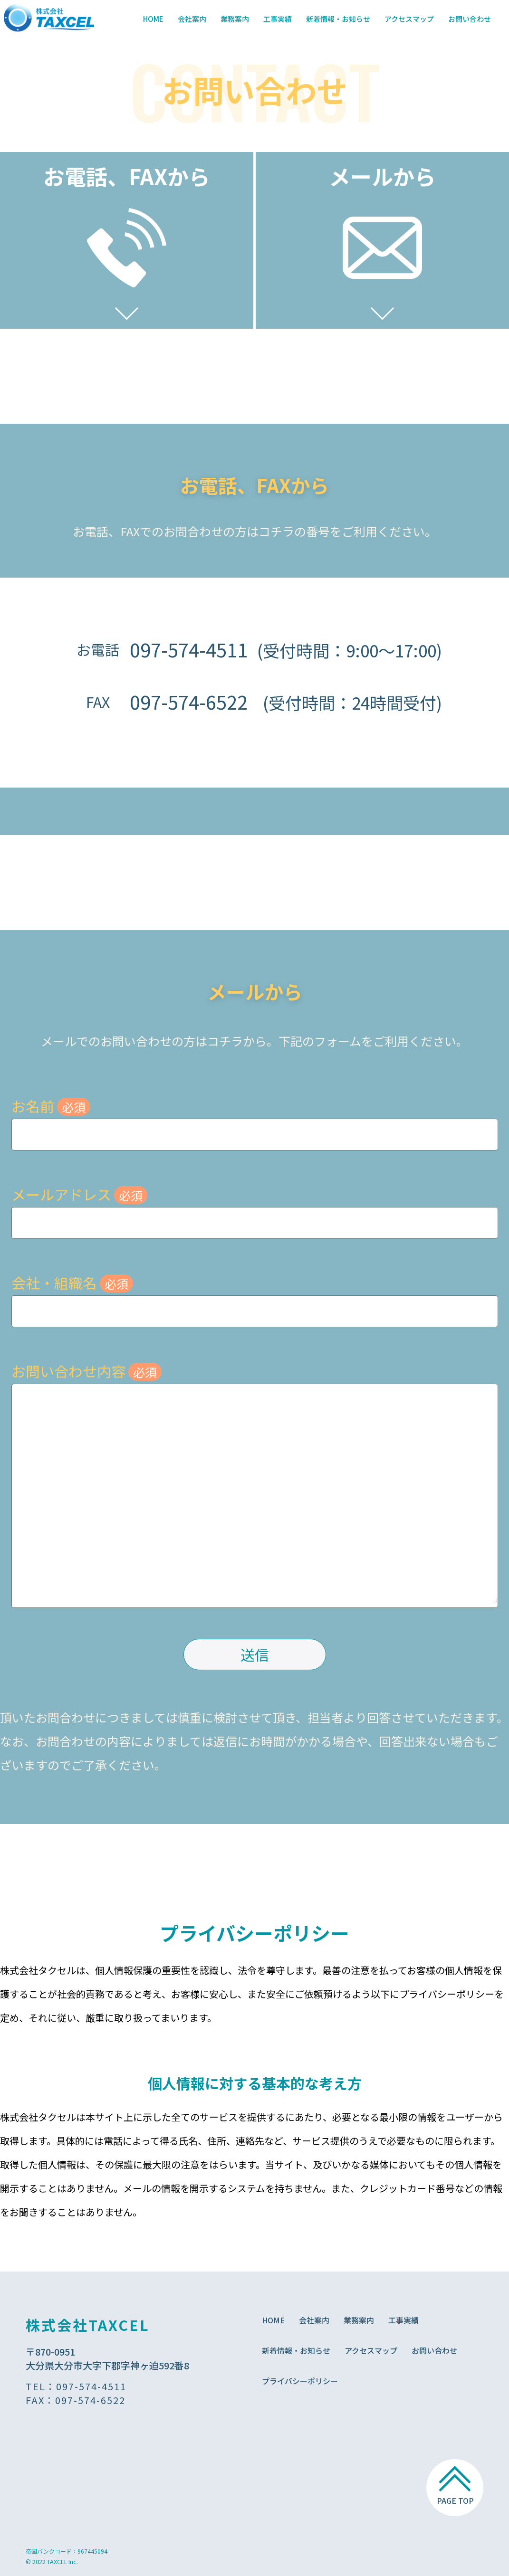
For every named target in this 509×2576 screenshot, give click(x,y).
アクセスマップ (409, 19)
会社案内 (192, 19)
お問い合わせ (469, 19)
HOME (153, 19)
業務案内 (235, 19)
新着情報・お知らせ (338, 19)
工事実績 (277, 19)
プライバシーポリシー (300, 2380)
